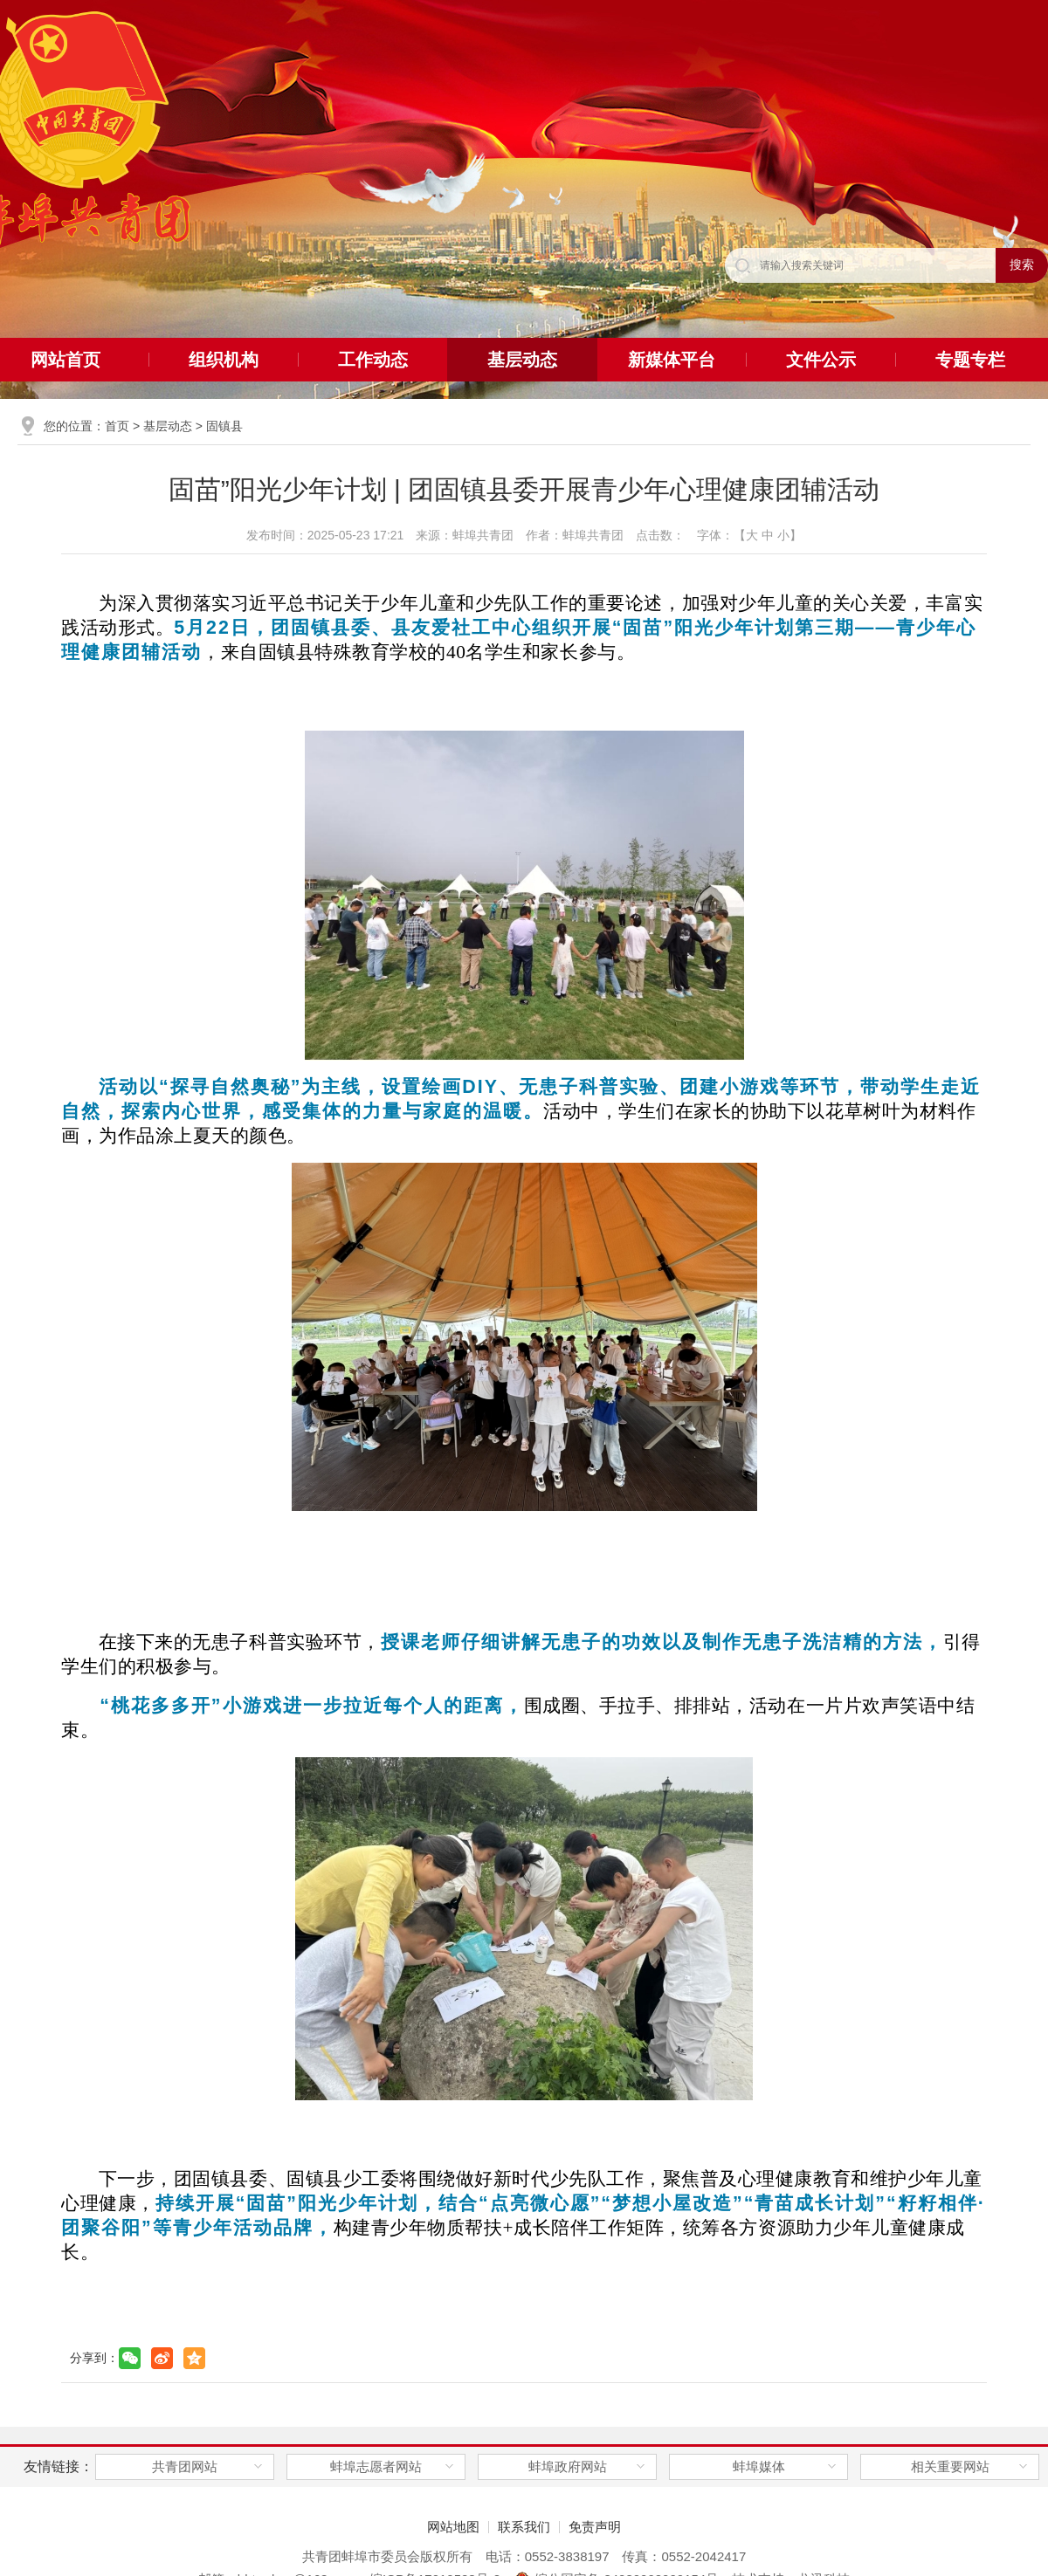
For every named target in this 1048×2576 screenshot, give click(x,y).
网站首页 (65, 359)
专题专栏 (970, 359)
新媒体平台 (671, 359)
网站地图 (453, 2526)
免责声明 (595, 2526)
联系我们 (524, 2526)
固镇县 (224, 426)
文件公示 (821, 359)
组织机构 (224, 359)
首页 (117, 426)
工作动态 (373, 359)
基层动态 (522, 359)
